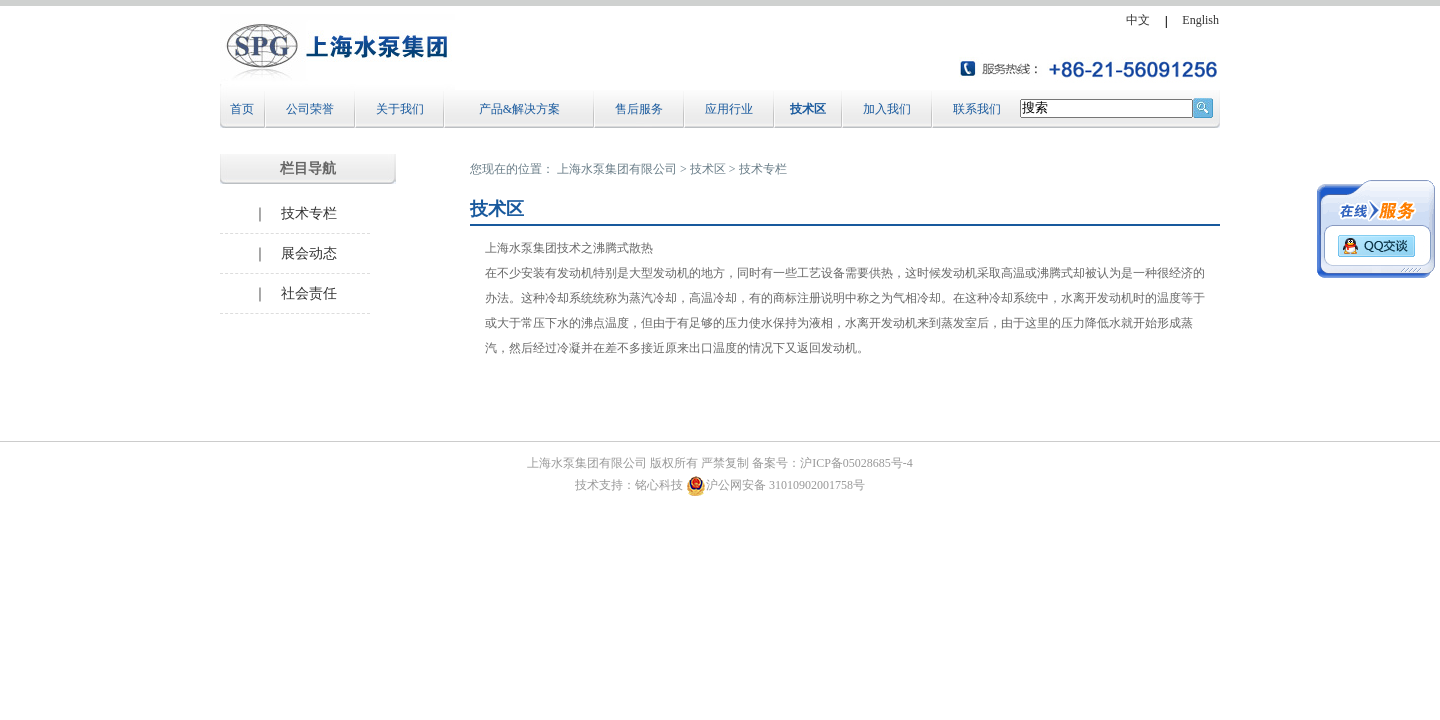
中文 (1138, 20)
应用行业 (729, 109)
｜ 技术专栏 (295, 213)
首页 (242, 109)
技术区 (808, 109)
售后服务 (639, 109)
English (1200, 20)
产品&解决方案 (519, 109)
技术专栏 (763, 169)
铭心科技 (659, 485)
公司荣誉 (310, 109)
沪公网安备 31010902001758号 (775, 485)
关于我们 (400, 109)
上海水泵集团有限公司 (617, 169)
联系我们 (977, 109)
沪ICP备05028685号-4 (856, 463)
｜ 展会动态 (295, 253)
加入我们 (887, 109)
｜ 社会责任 (295, 293)
